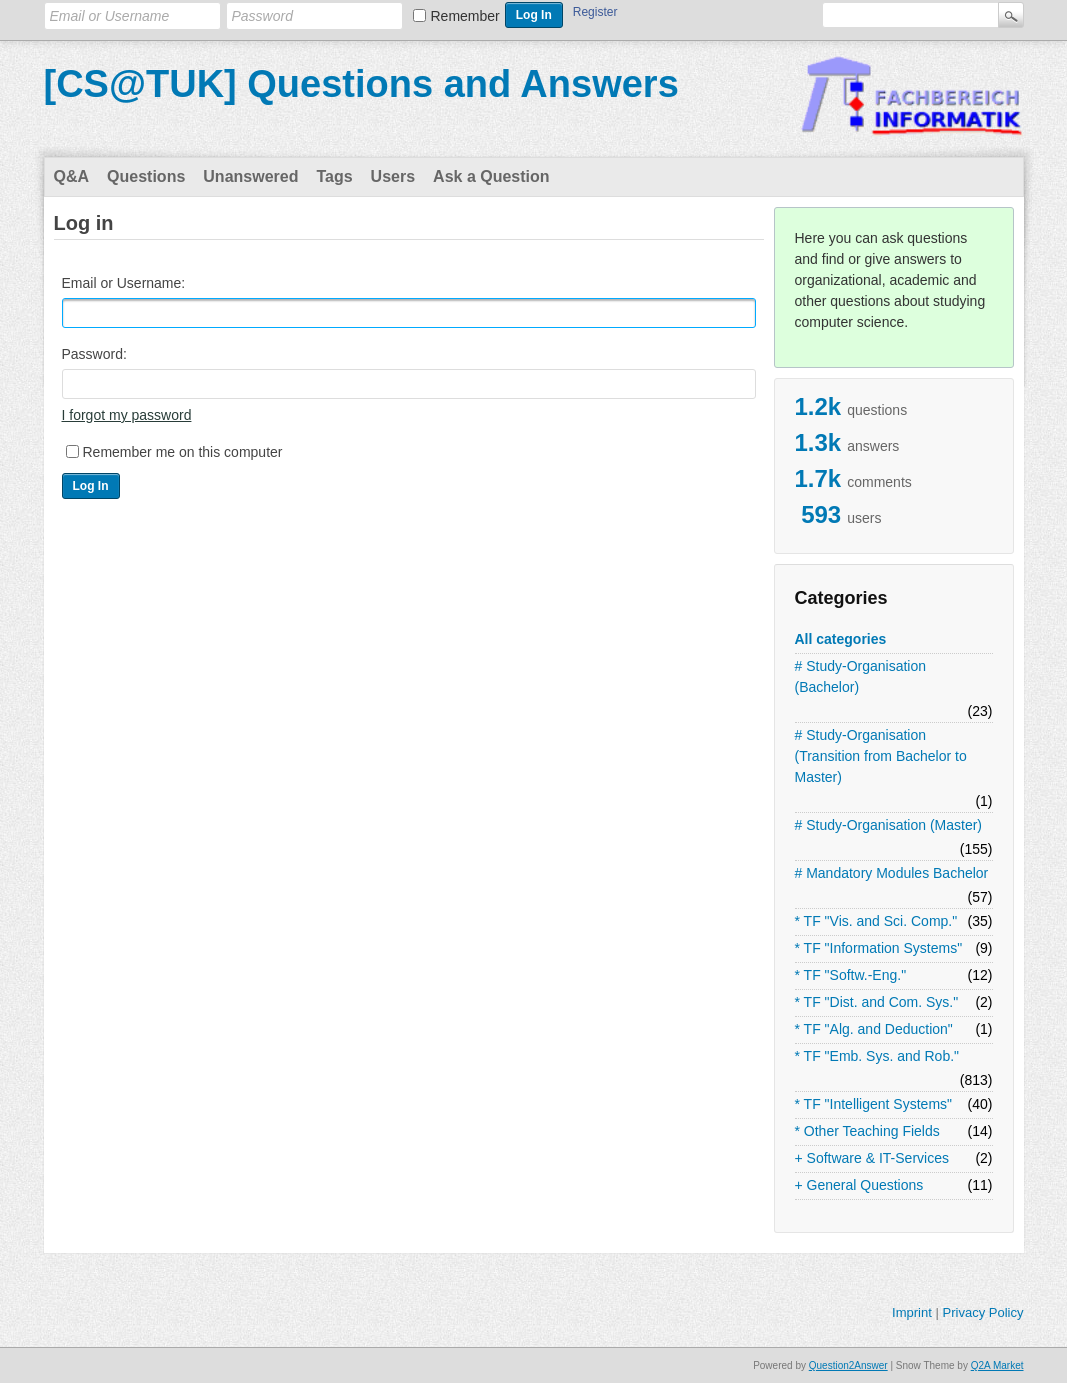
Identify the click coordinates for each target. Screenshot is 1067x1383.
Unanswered (250, 176)
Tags (334, 176)
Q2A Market (997, 1365)
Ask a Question (491, 176)
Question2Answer (848, 1365)
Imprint (912, 1312)
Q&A (72, 176)
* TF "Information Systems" (879, 948)
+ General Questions (859, 1185)
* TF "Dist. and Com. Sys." (877, 1002)
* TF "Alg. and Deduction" (874, 1029)
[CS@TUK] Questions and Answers (361, 84)
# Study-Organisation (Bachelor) (861, 676)
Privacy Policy (982, 1312)
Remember (465, 16)
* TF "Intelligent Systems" (874, 1104)
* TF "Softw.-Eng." (851, 975)
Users (393, 176)
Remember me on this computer (183, 452)
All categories (841, 639)
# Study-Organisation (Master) (889, 825)
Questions (146, 176)
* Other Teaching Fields (867, 1131)
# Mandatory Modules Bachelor (892, 873)
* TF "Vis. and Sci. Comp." (876, 921)
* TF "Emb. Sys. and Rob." (877, 1056)
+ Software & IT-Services (872, 1158)
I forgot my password (127, 415)
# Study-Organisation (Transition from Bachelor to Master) (881, 756)
